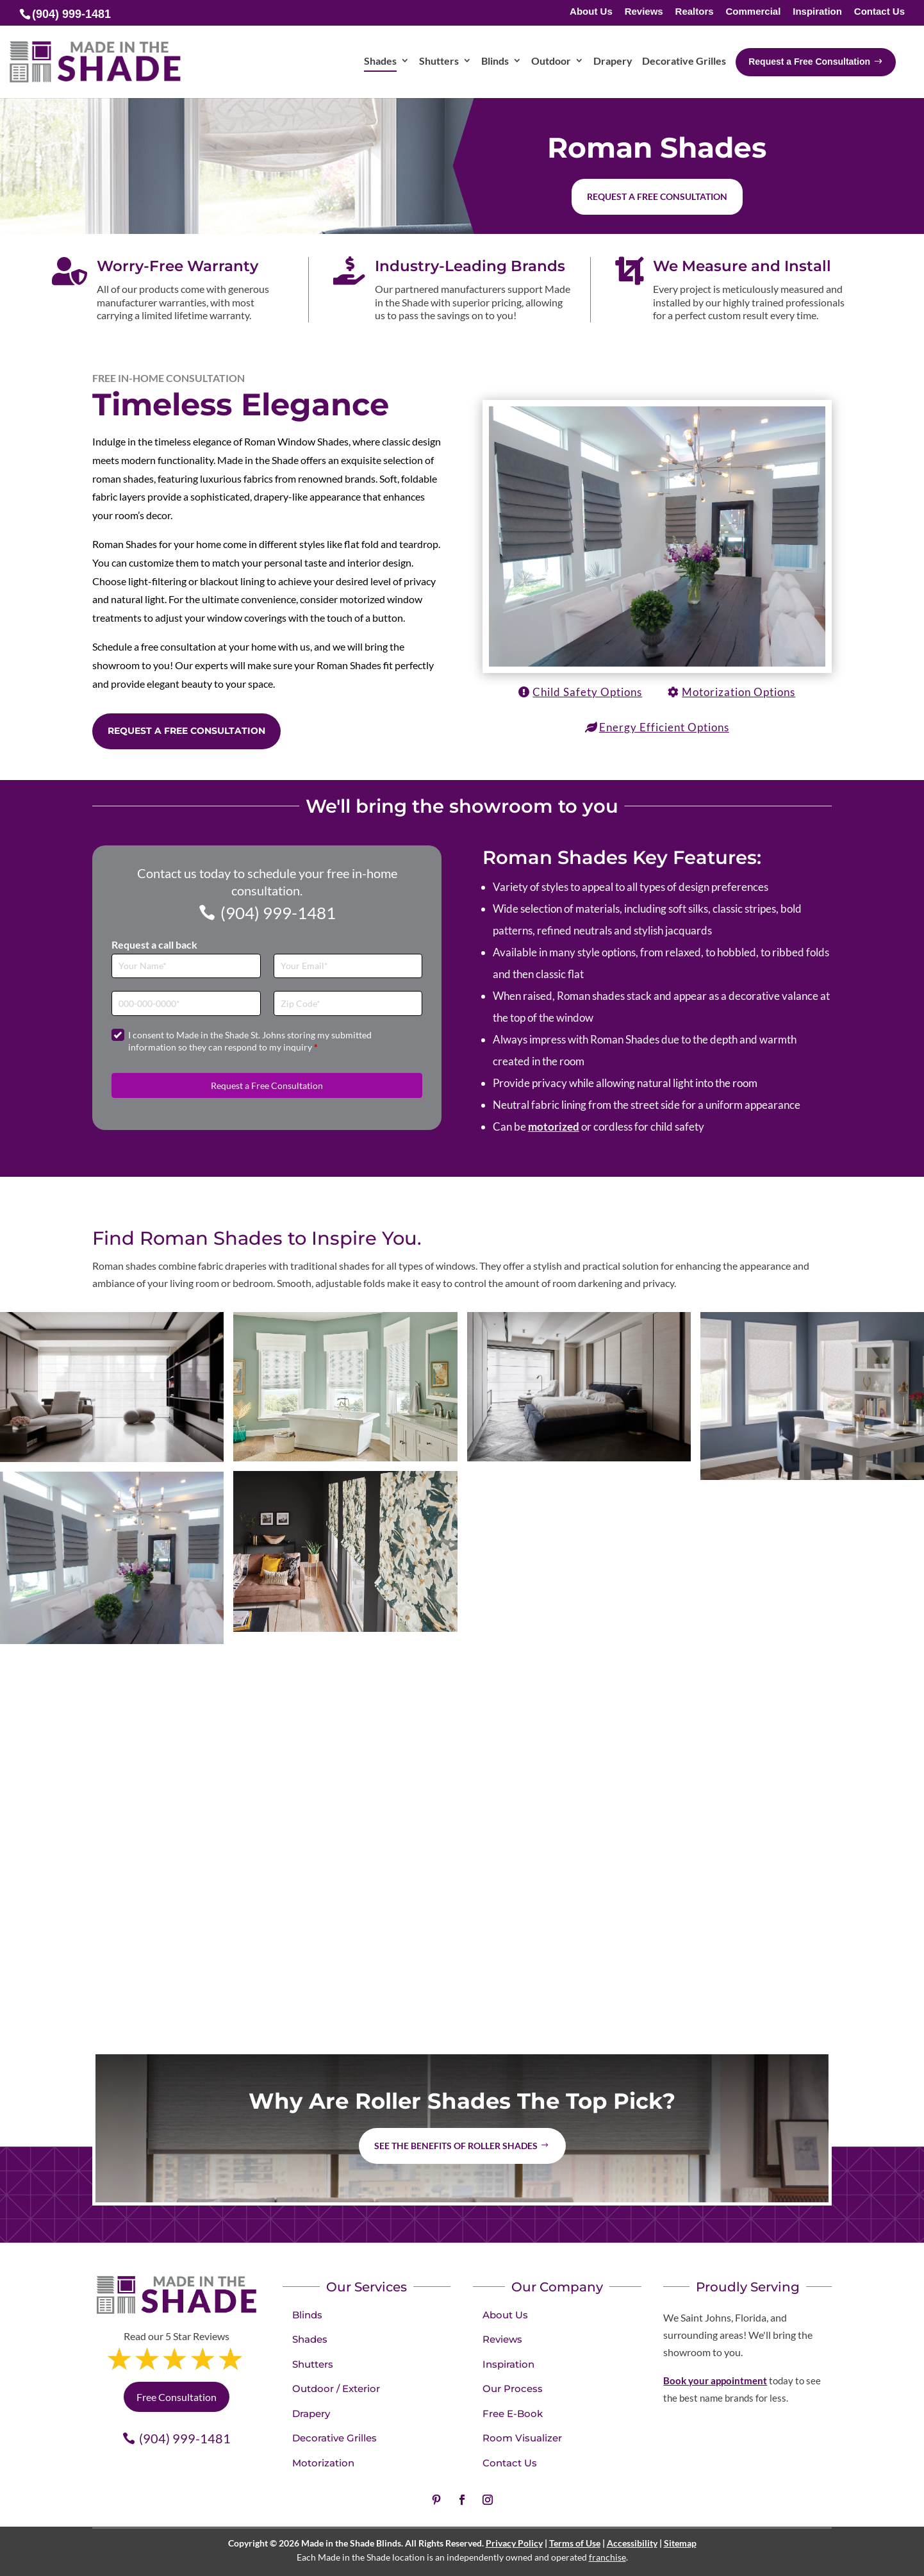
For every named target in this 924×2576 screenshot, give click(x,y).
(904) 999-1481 (278, 912)
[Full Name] (186, 966)
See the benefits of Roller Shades (456, 2145)
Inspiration (817, 12)
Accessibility (632, 2543)
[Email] (348, 966)
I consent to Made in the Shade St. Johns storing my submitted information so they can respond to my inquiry (250, 1041)
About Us (591, 12)
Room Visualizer (522, 2438)
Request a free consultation (657, 196)
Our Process (513, 2388)
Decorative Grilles (334, 2438)
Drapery (311, 2413)
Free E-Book (513, 2413)
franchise (607, 2557)
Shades (309, 2339)
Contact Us (879, 12)
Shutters (312, 2364)
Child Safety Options (587, 692)
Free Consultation (176, 2397)
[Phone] (186, 1003)
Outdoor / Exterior (336, 2388)
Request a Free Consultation (186, 730)
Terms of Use (574, 2543)
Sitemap (680, 2543)
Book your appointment (715, 2380)
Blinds (307, 2315)
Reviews (644, 12)
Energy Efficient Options (664, 727)
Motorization (323, 2463)
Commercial (752, 12)
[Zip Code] (348, 1003)
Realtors (694, 12)
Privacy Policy (514, 2543)
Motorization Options (738, 692)
